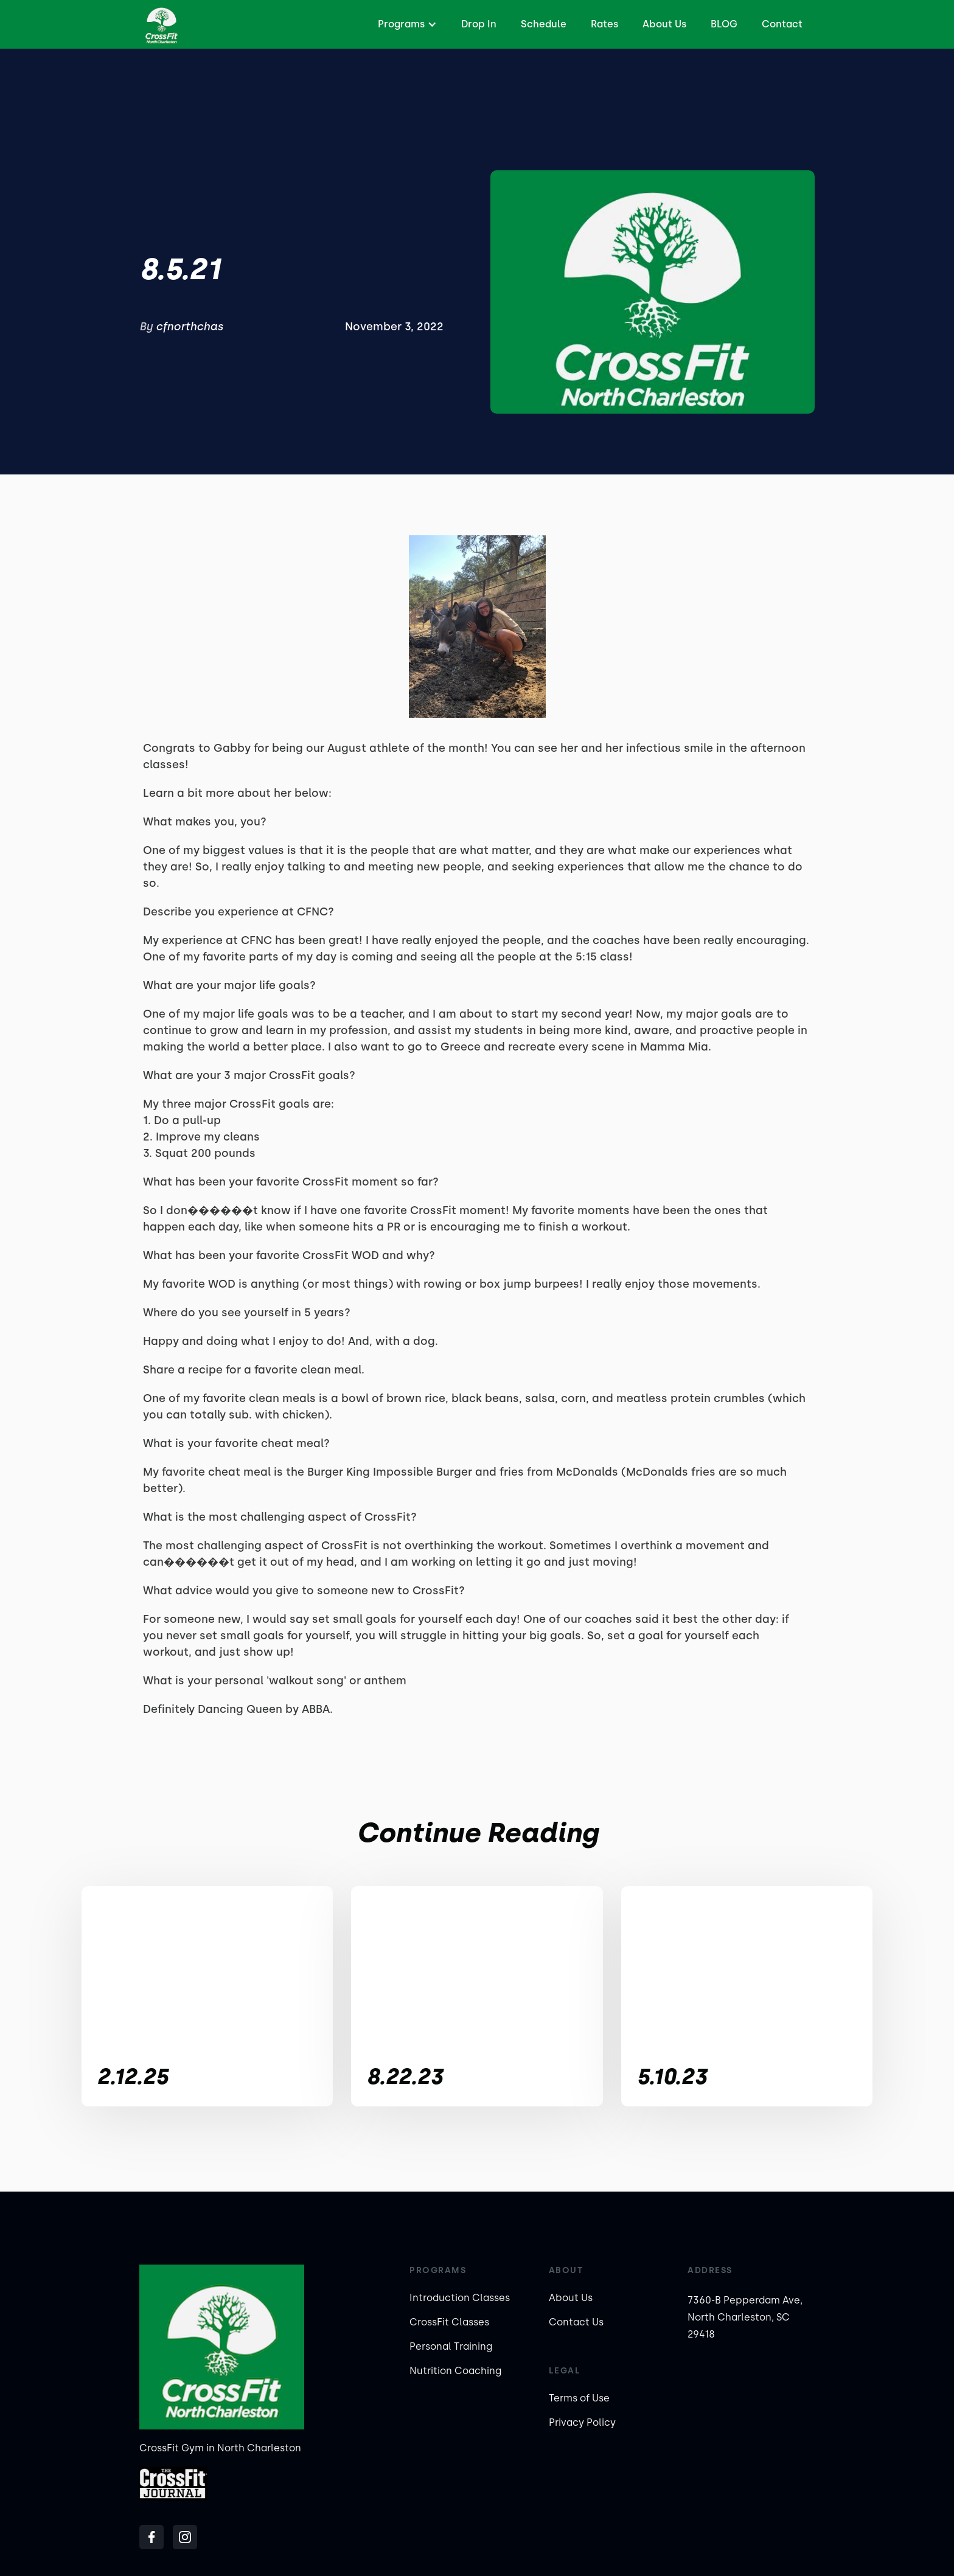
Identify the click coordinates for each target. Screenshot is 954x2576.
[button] (406, 24)
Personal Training (450, 2346)
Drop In (478, 24)
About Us (664, 24)
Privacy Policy (582, 2422)
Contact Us (576, 2322)
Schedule (543, 24)
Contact (782, 24)
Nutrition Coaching (455, 2370)
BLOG (724, 24)
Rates (604, 24)
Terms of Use (579, 2398)
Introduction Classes (459, 2297)
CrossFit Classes (449, 2322)
